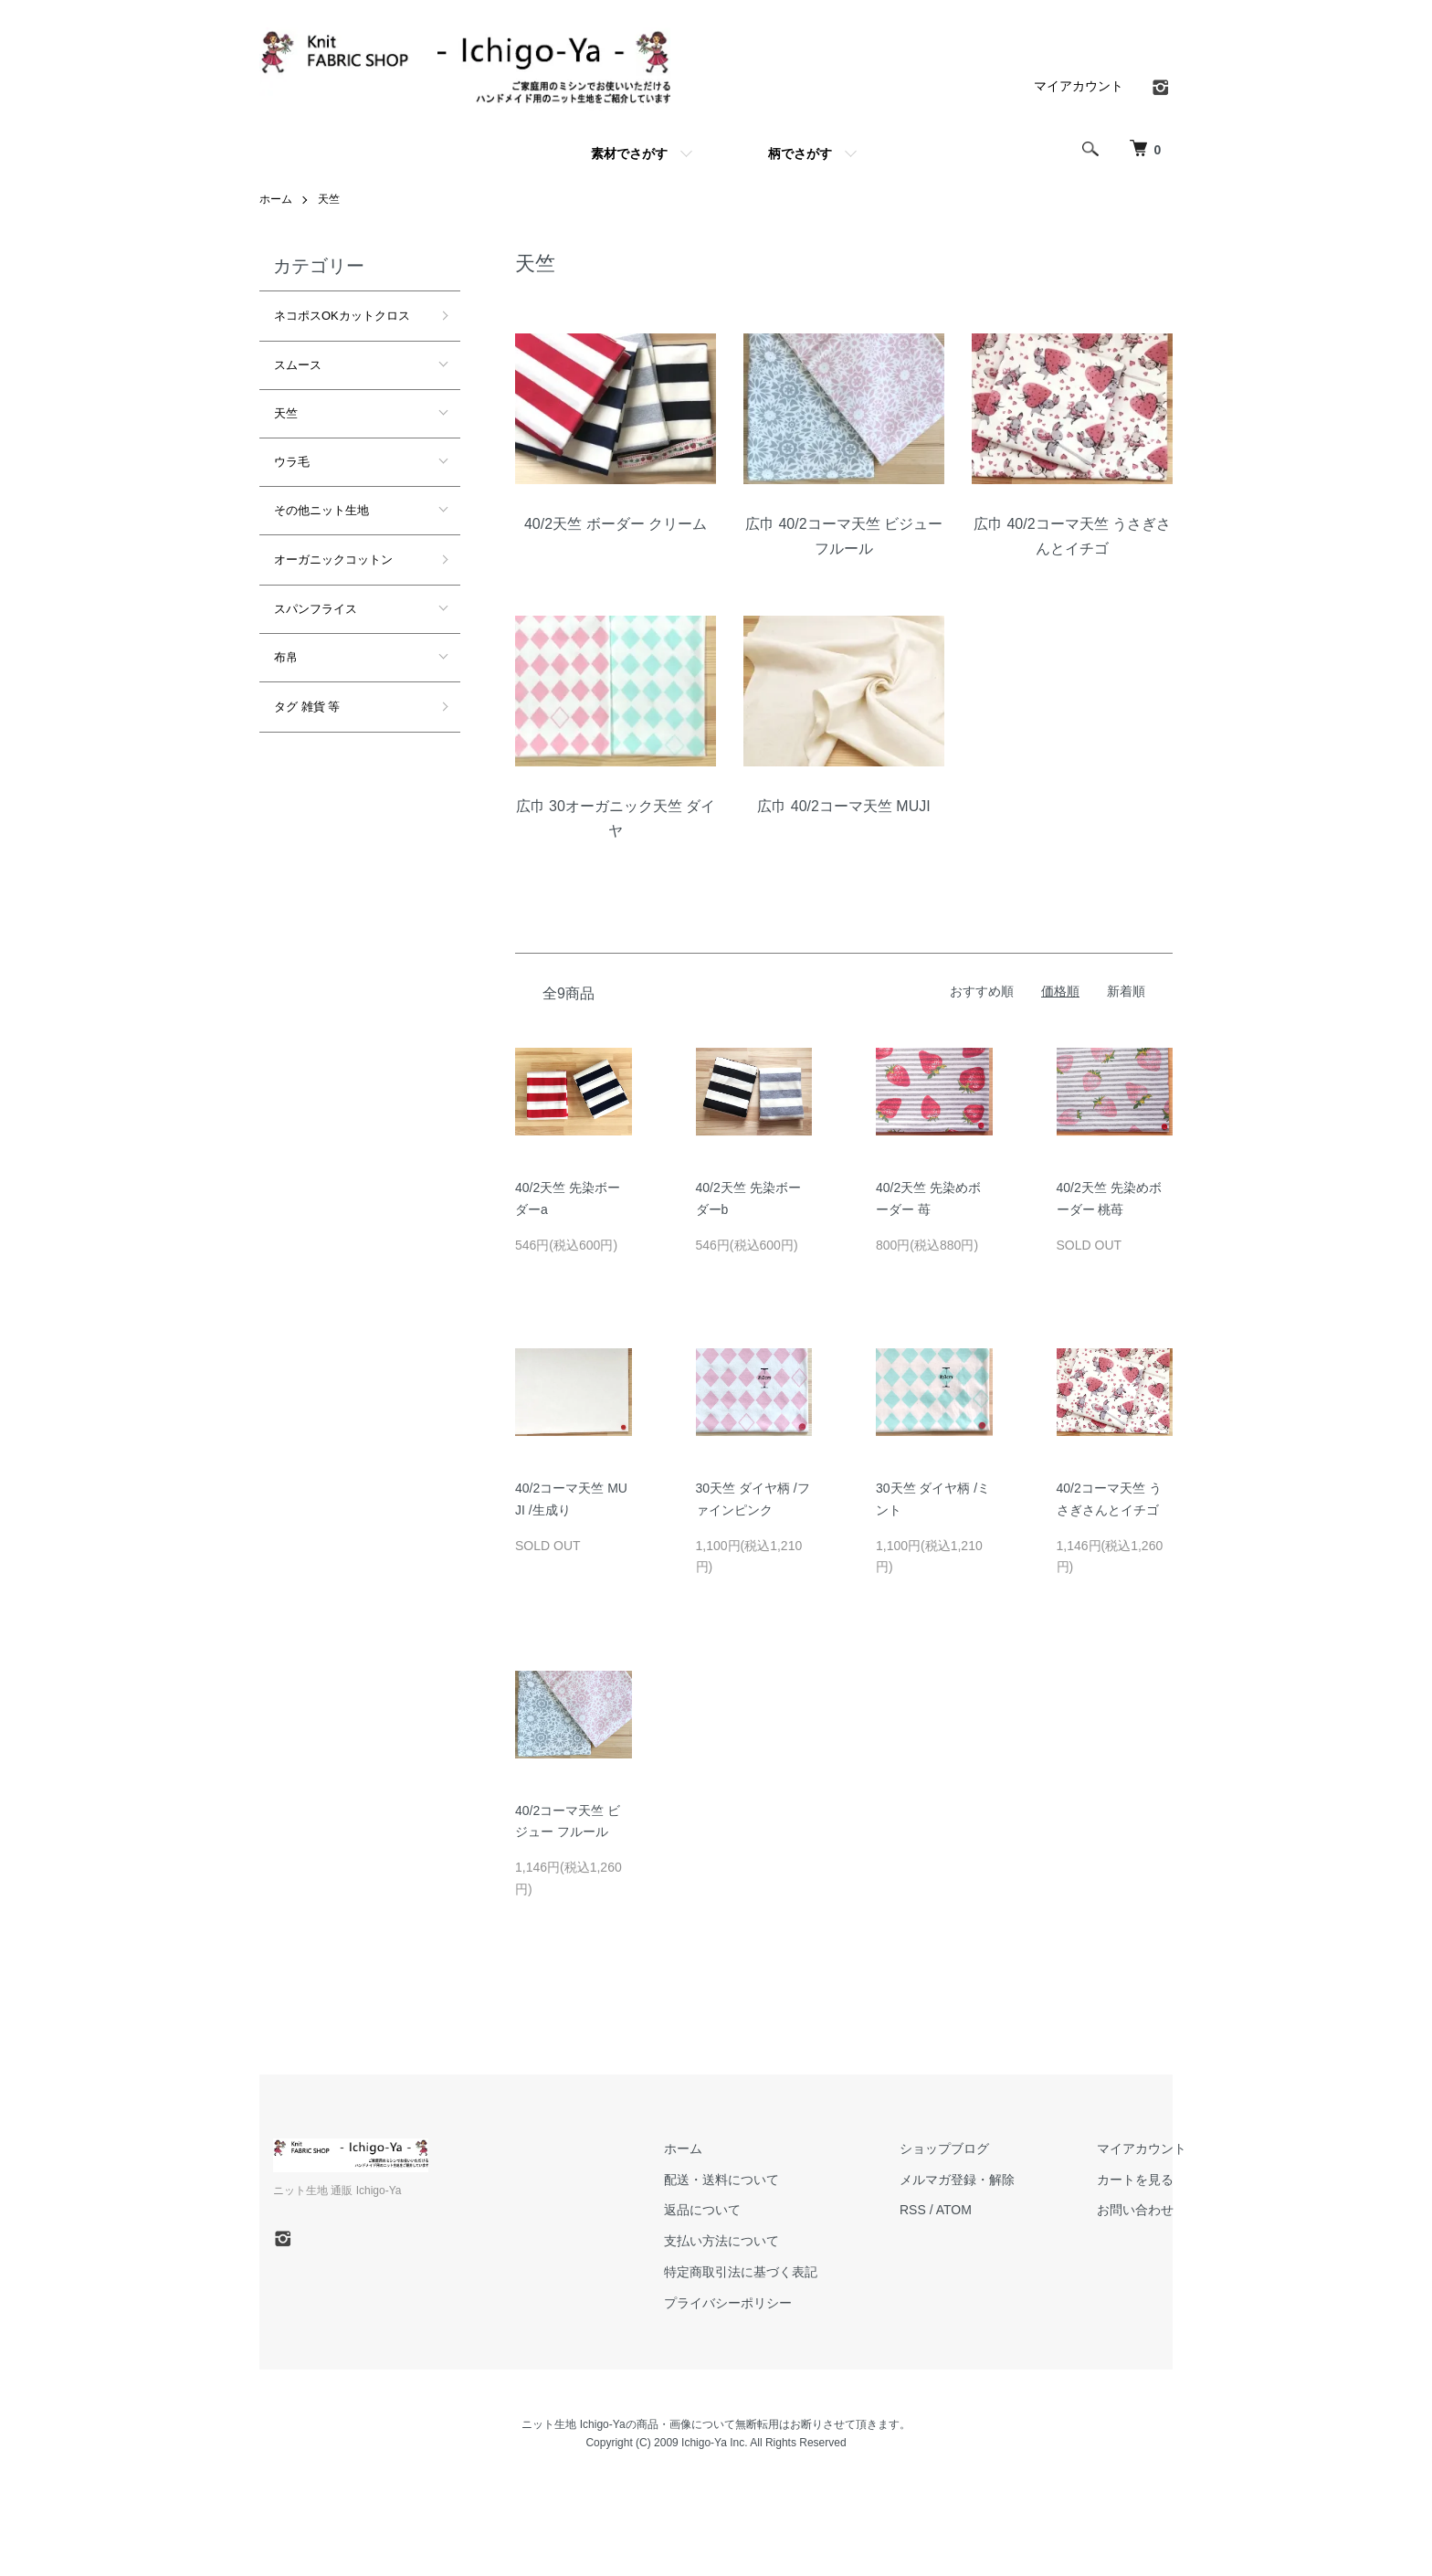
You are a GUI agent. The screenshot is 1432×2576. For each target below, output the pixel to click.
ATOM (954, 2209)
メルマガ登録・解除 (957, 2179)
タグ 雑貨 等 (307, 706)
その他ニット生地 (321, 510)
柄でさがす (800, 153)
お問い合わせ (1135, 2209)
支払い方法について (721, 2240)
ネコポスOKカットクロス (342, 315)
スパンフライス (315, 609)
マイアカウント (1078, 86)
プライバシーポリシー (728, 2303)
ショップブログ (944, 2148)
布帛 (286, 657)
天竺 (329, 199)
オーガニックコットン (333, 559)
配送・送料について (721, 2179)
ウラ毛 (292, 462)
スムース (297, 365)
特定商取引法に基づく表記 (740, 2272)
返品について (702, 2209)
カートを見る (1135, 2179)
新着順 (1126, 991)
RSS (913, 2209)
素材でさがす (629, 153)
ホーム (275, 199)
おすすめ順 (982, 991)
